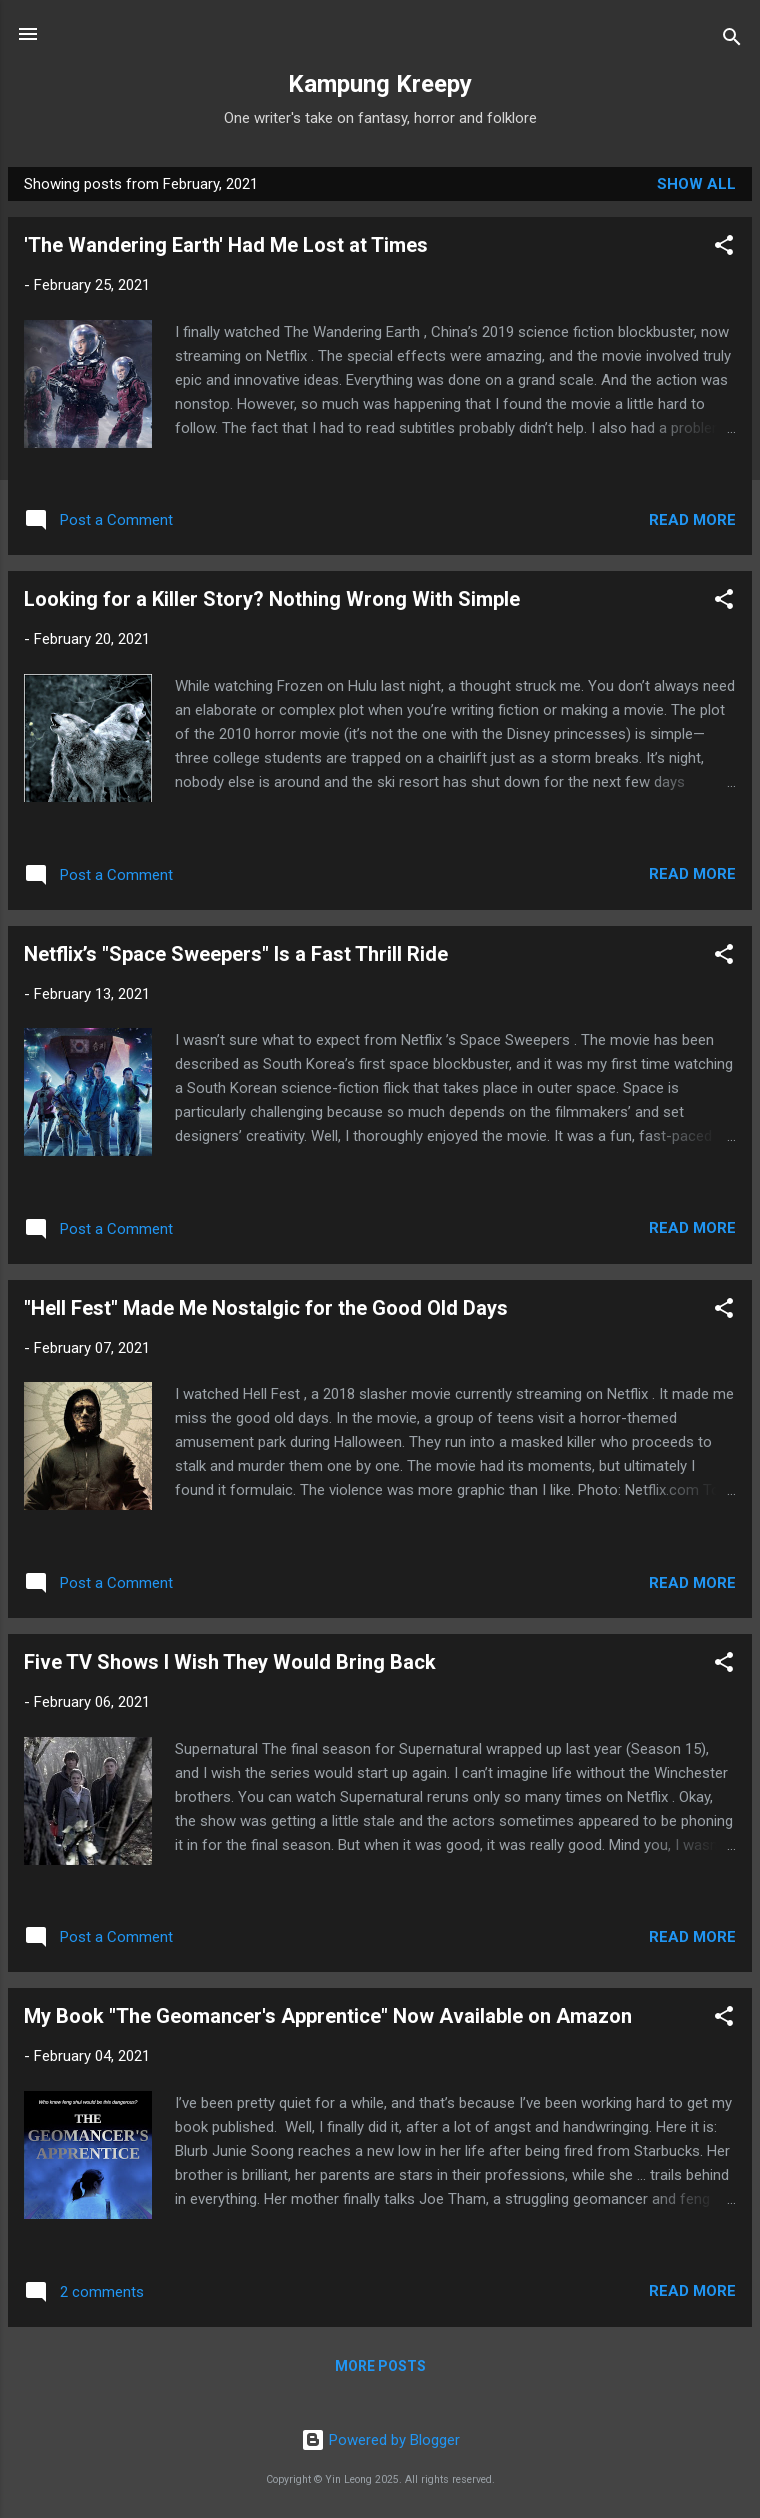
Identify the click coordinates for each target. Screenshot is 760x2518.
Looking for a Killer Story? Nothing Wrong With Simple (272, 599)
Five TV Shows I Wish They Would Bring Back (230, 1662)
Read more (692, 520)
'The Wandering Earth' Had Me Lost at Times (226, 245)
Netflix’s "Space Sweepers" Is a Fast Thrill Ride (236, 954)
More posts (380, 2366)
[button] (724, 248)
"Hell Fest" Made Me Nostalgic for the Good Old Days (266, 1308)
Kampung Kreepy (380, 84)
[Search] (732, 40)
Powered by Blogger (380, 2440)
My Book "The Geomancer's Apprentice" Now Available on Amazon (328, 2016)
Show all (696, 184)
